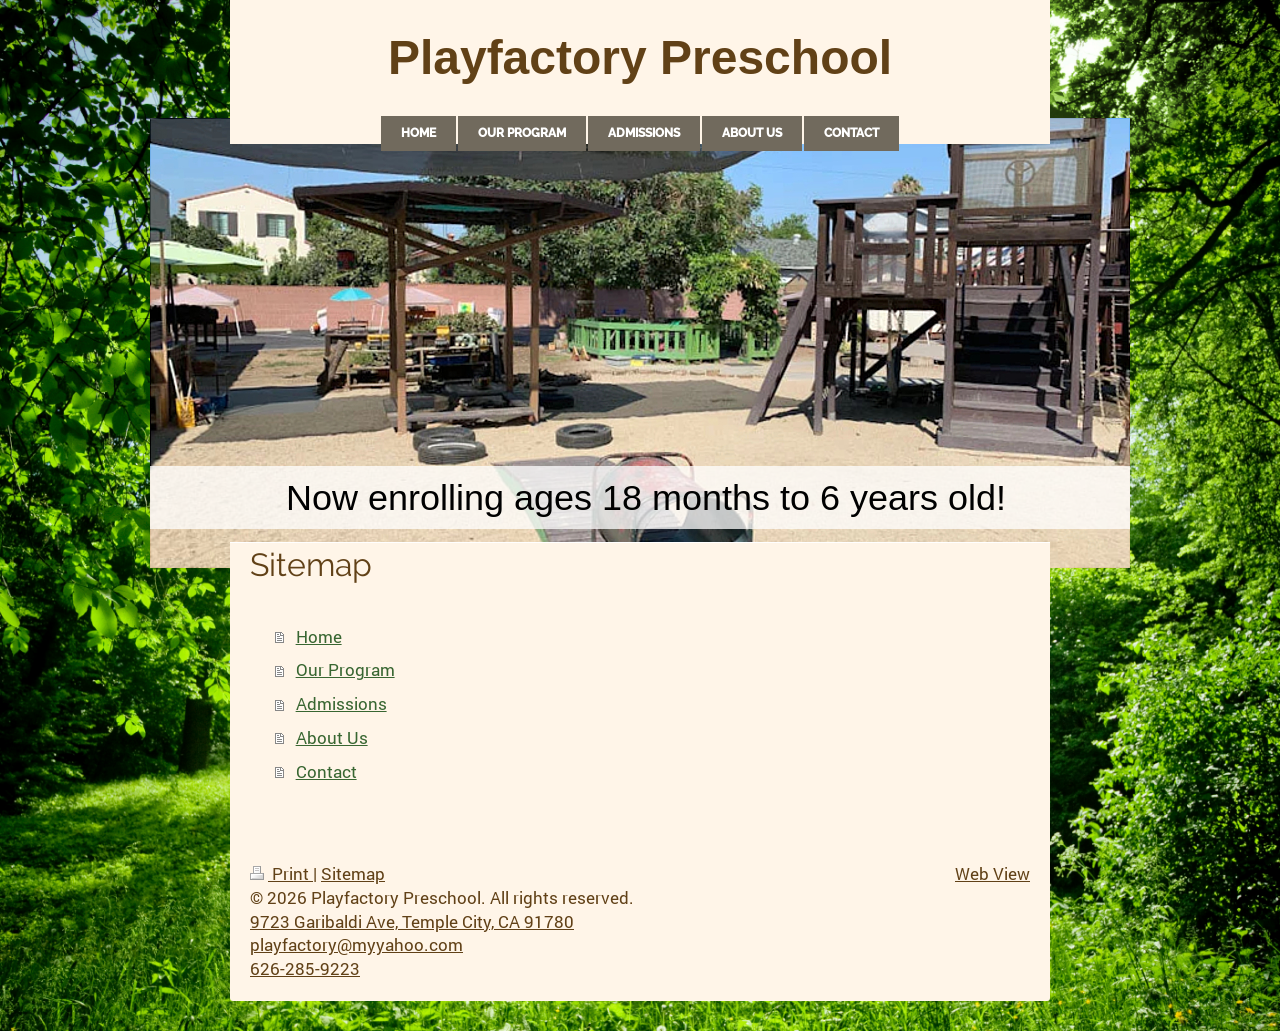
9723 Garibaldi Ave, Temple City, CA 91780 (412, 921)
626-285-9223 (305, 968)
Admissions (341, 703)
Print (281, 873)
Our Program (345, 669)
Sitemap (353, 873)
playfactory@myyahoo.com (356, 944)
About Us (332, 737)
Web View (992, 873)
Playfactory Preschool (640, 57)
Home (319, 636)
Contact (326, 771)
